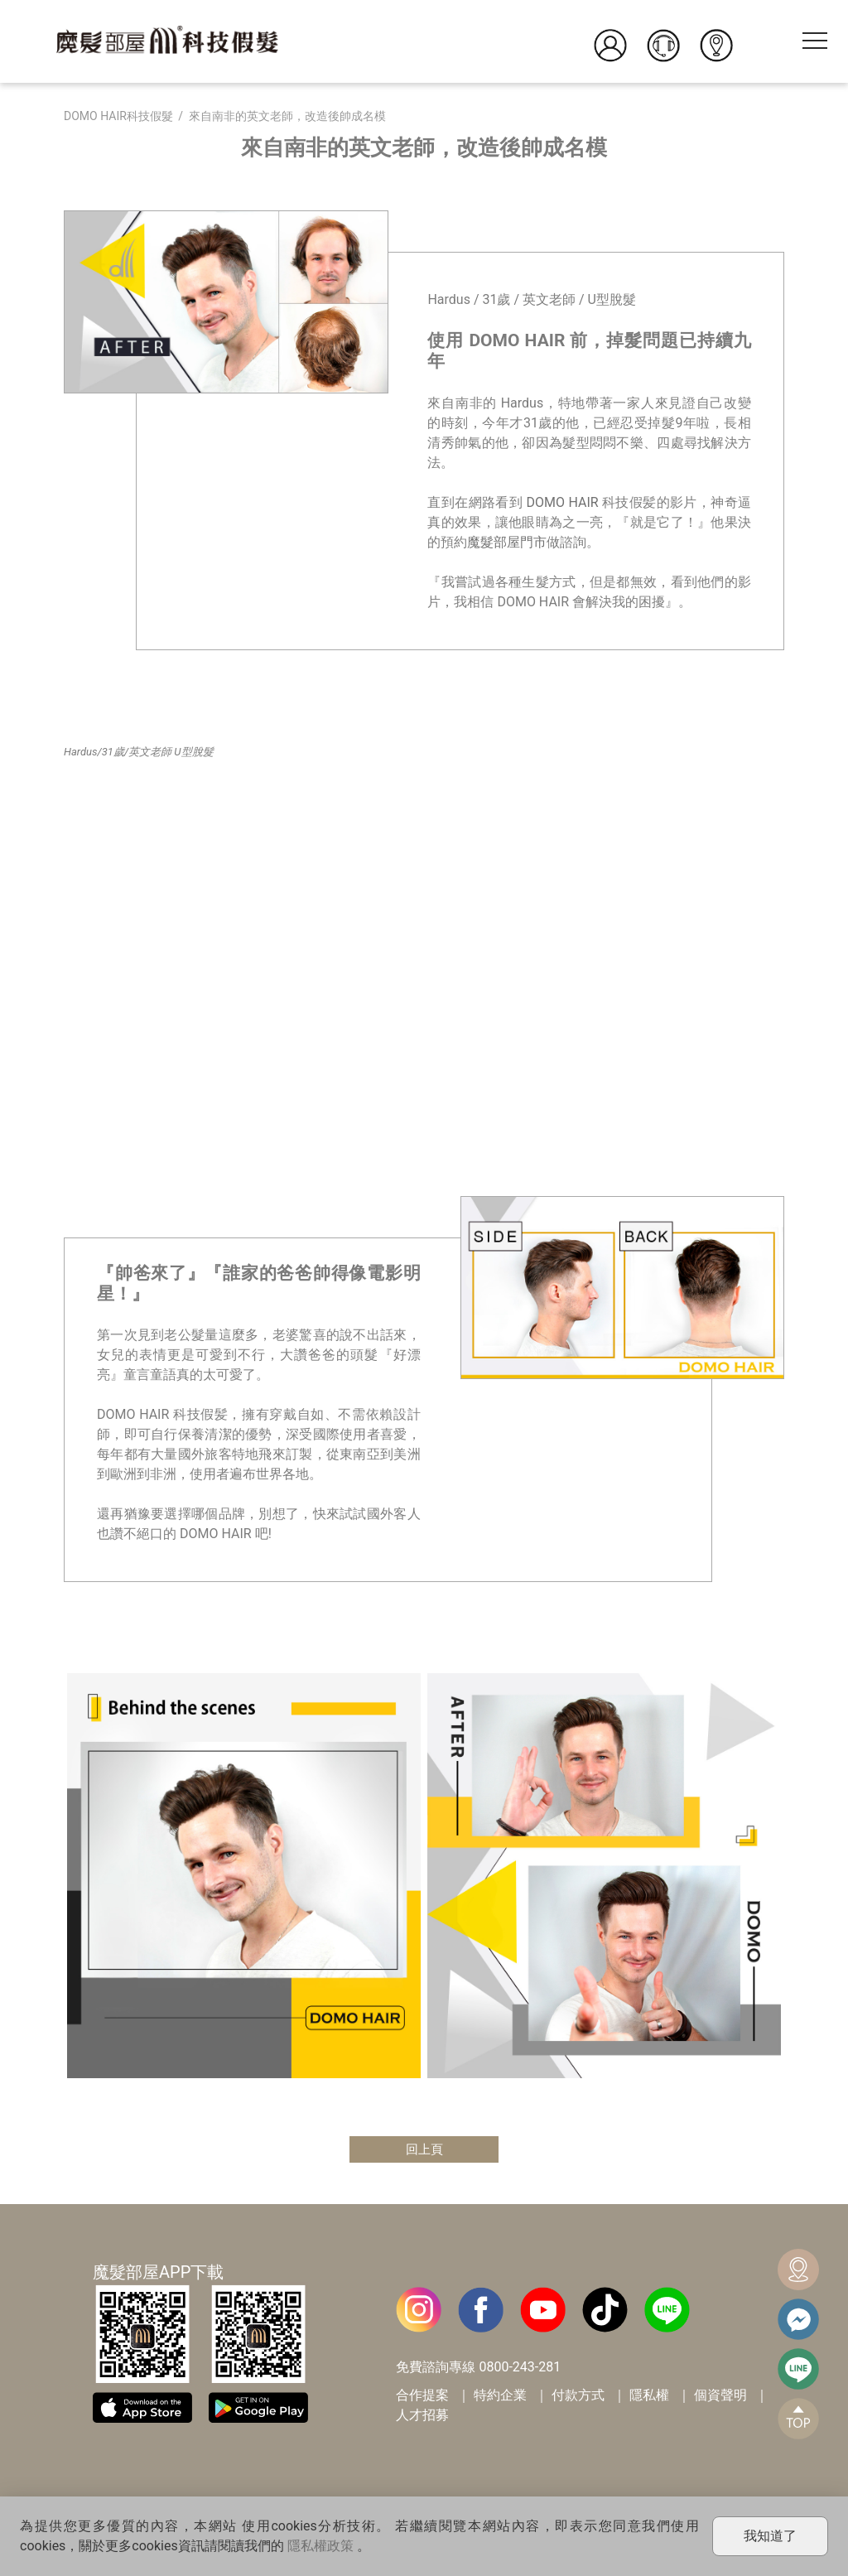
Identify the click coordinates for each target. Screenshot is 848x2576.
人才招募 (422, 2416)
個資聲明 (720, 2397)
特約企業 (500, 2397)
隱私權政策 (320, 2546)
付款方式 (578, 2397)
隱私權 (649, 2397)
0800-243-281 (520, 2368)
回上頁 (424, 2150)
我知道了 (770, 2536)
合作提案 (422, 2397)
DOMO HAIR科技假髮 (118, 116)
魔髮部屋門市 (507, 542)
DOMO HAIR (563, 502)
